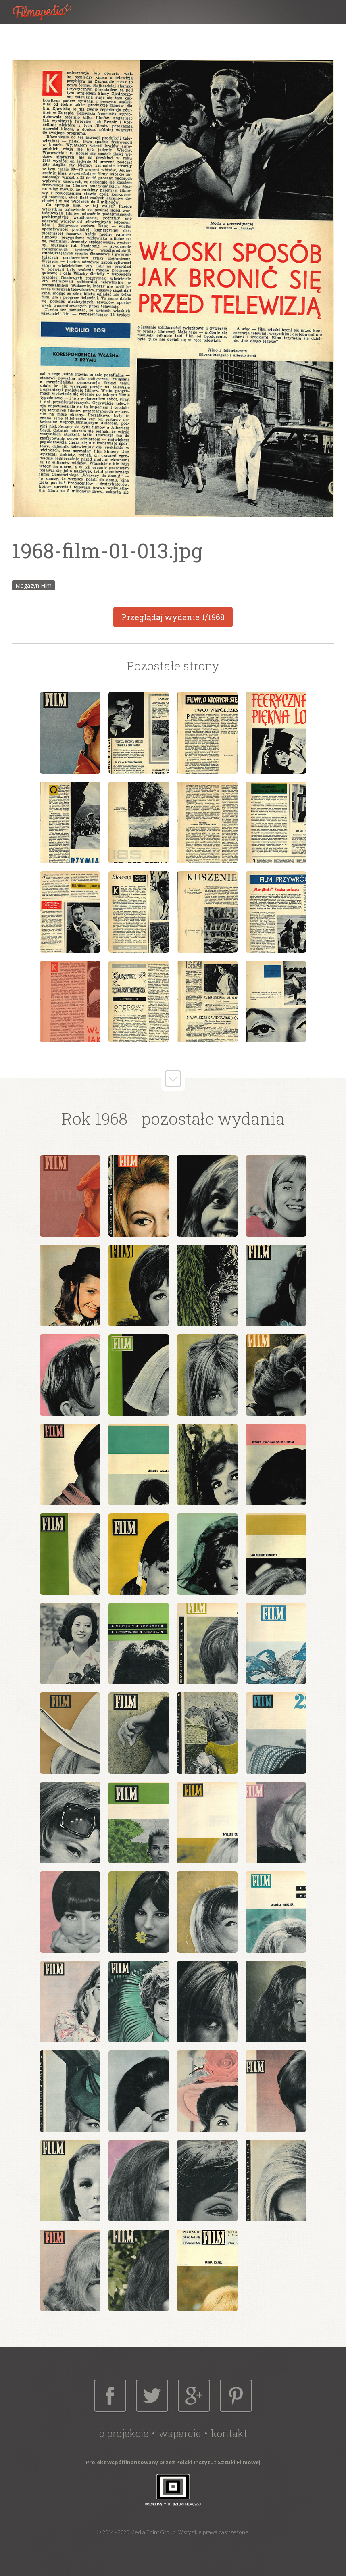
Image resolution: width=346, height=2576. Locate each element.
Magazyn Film (33, 585)
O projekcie (123, 2433)
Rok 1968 (94, 1118)
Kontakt (229, 2433)
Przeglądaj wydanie (173, 617)
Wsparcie (179, 2433)
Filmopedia (48, 12)
